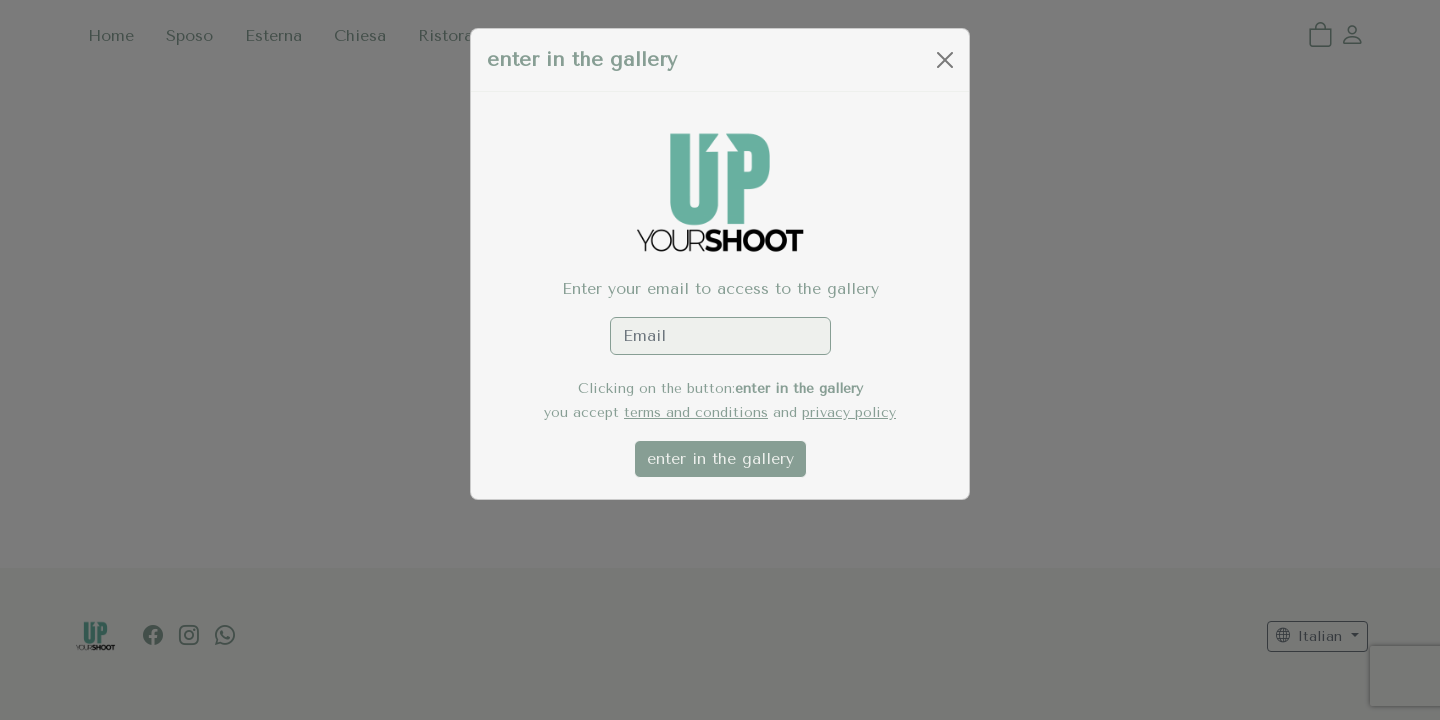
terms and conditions (696, 412)
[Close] (945, 60)
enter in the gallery (720, 458)
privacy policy (849, 412)
